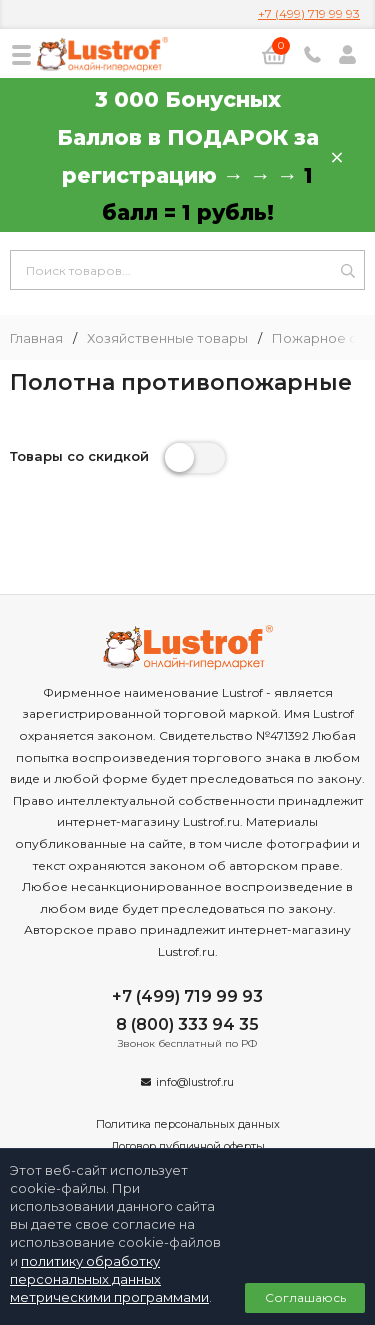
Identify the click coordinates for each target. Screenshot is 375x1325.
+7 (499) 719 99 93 (309, 13)
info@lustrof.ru (195, 1082)
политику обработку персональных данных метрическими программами (109, 1279)
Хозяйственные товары (167, 338)
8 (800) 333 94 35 (187, 1024)
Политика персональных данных (188, 1124)
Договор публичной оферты (188, 1146)
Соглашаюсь (305, 1297)
